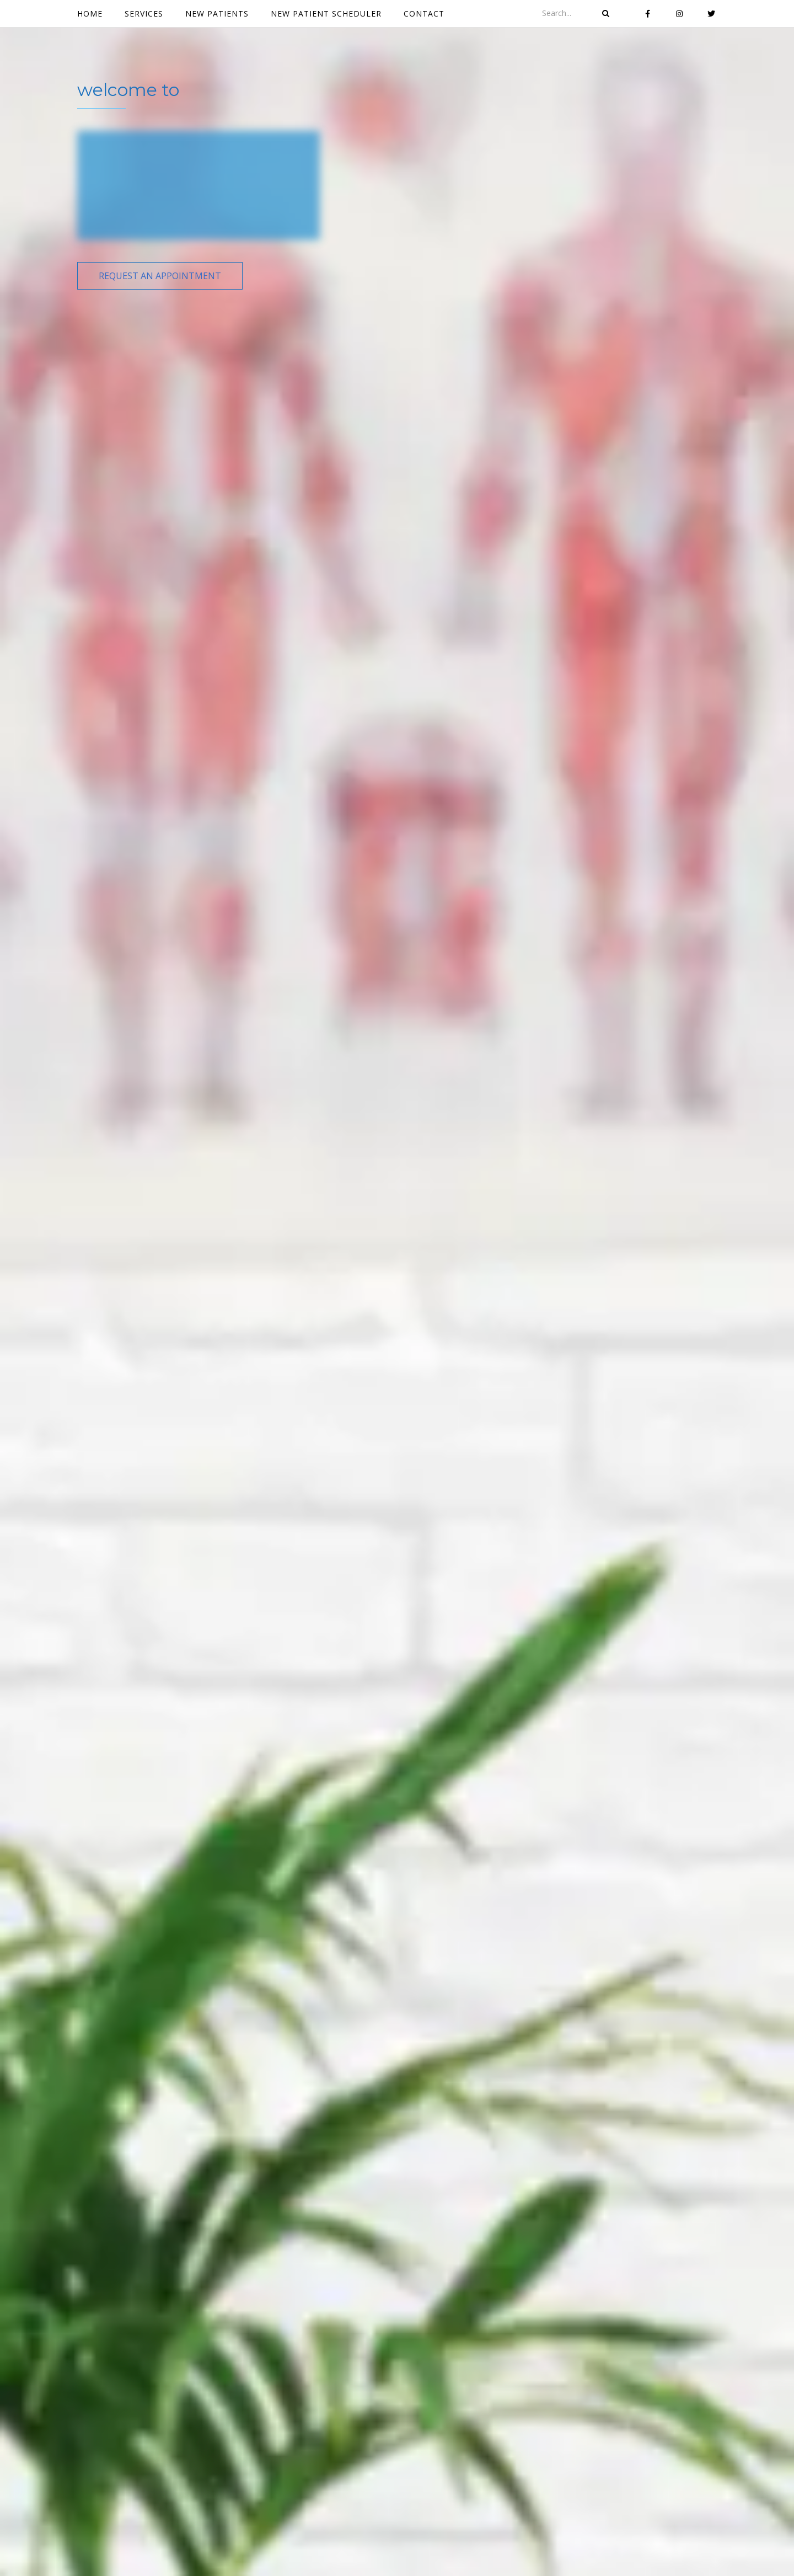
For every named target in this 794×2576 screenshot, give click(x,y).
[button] (160, 276)
